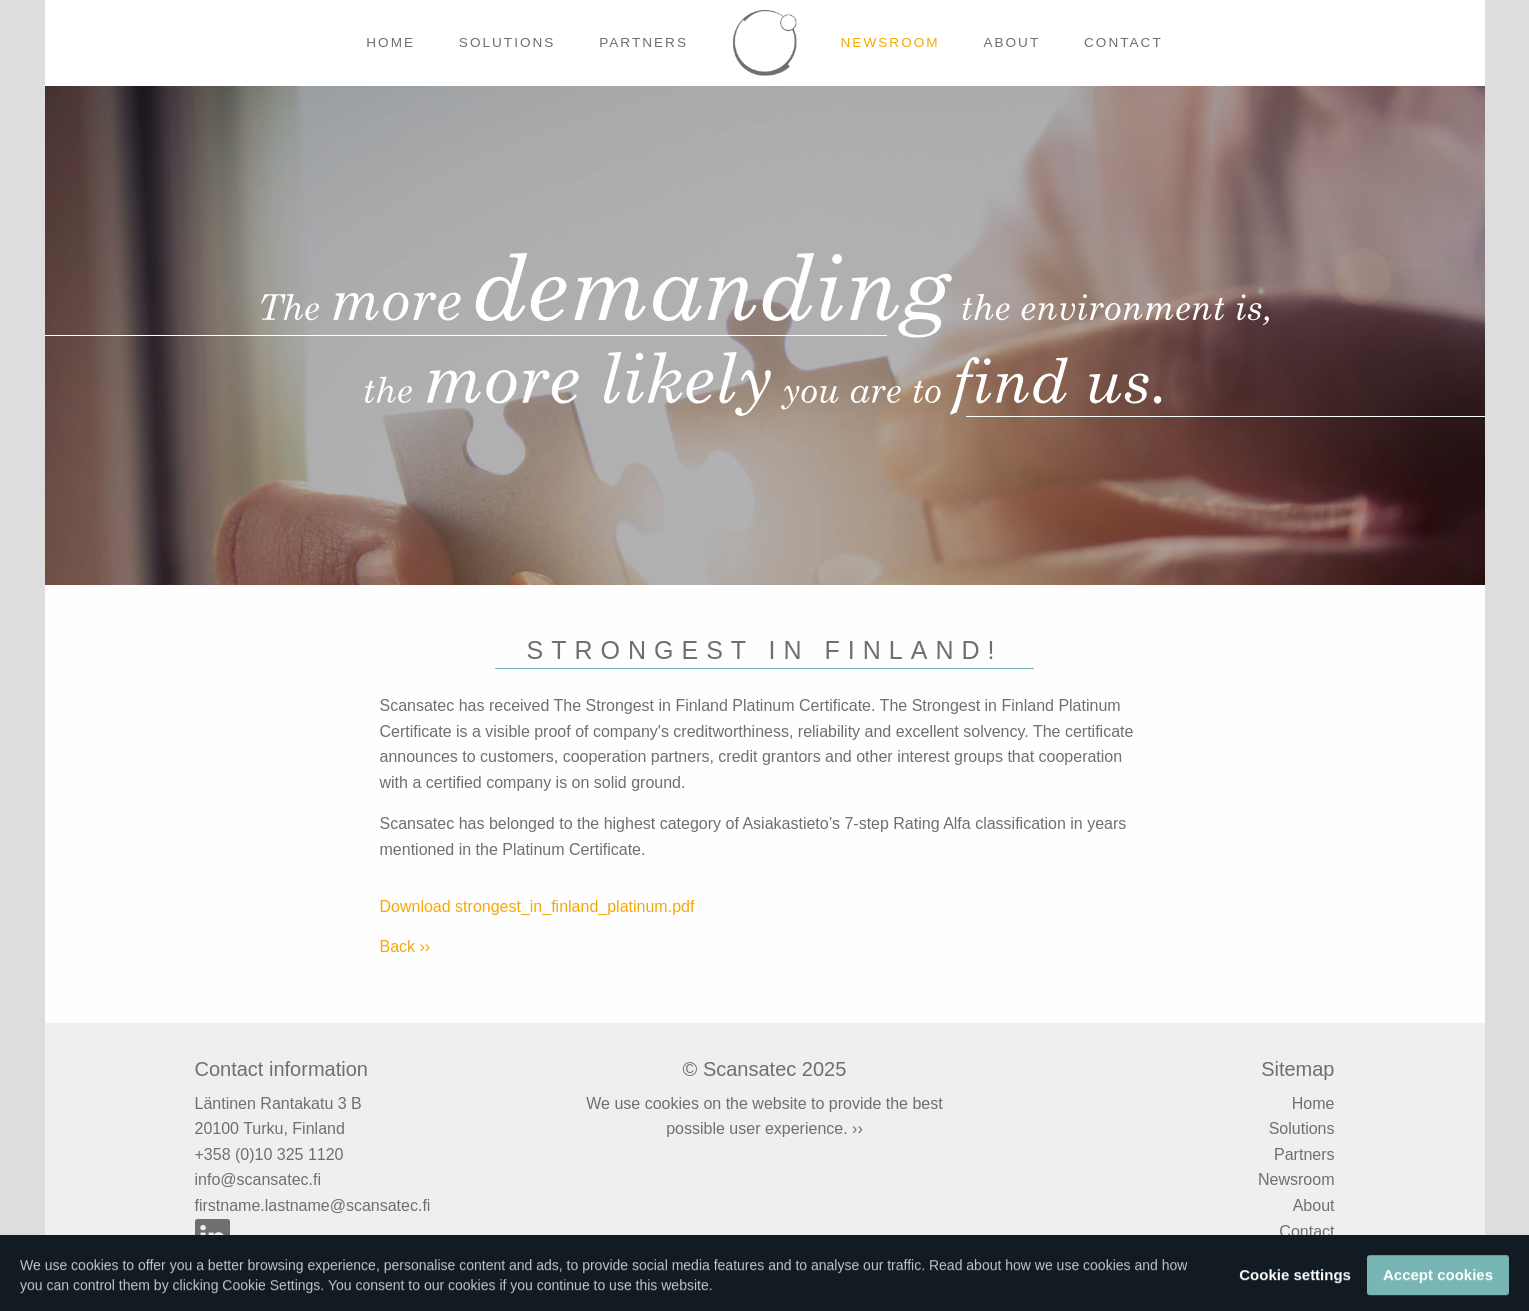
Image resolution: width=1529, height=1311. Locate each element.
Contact (1123, 42)
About (1011, 42)
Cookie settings (1295, 1283)
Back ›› (405, 946)
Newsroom (890, 42)
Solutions (507, 42)
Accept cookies (1438, 1283)
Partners (643, 42)
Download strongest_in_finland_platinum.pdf (537, 906)
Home (390, 42)
